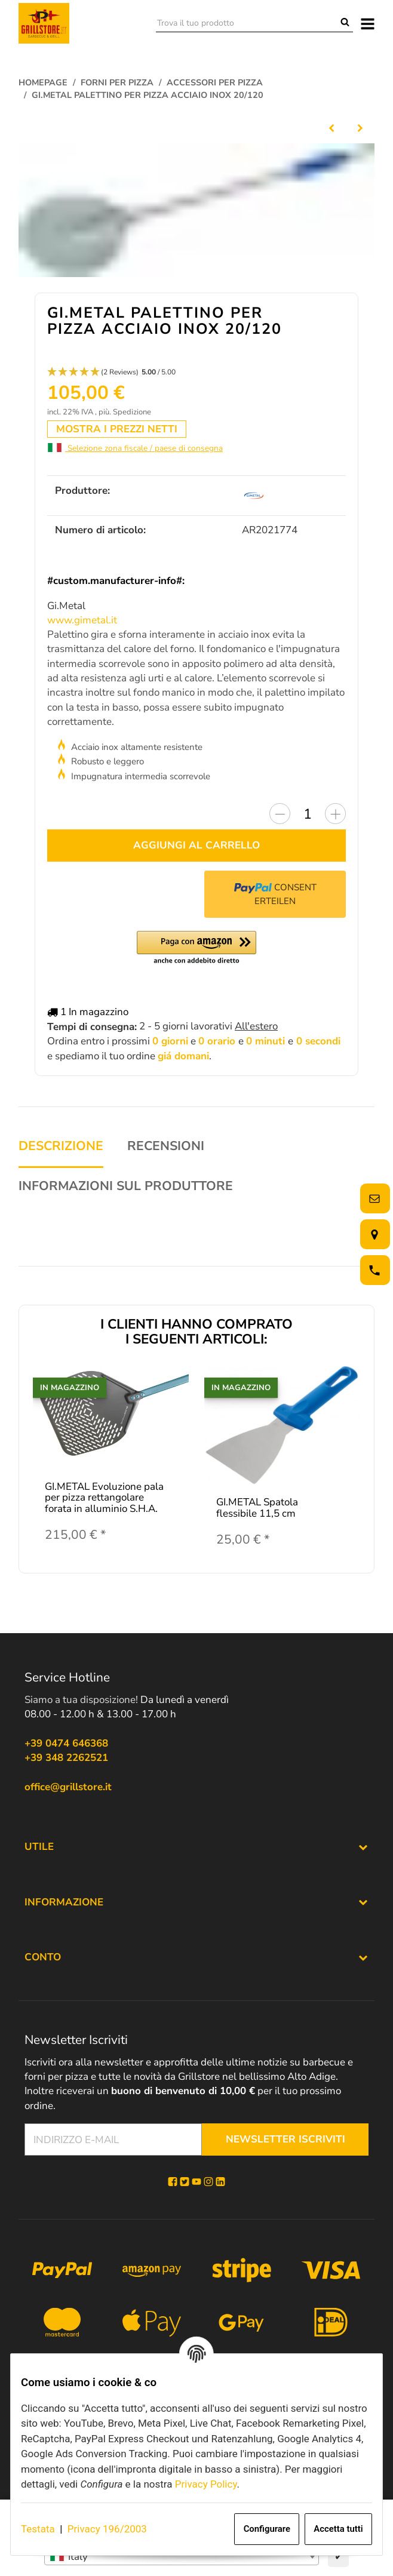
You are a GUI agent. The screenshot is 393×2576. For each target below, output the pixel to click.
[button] (196, 375)
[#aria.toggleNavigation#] (367, 23)
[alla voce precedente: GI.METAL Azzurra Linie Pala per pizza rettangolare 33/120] (331, 127)
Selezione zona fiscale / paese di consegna (135, 451)
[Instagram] (208, 2185)
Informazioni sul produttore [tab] (126, 1189)
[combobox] (181, 2557)
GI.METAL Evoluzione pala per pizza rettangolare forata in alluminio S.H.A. (104, 1501)
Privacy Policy (206, 2484)
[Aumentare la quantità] (335, 817)
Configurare (267, 2528)
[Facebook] (172, 2185)
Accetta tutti (338, 2528)
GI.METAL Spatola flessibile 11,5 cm (257, 1511)
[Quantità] (308, 817)
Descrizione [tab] (61, 1149)
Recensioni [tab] (165, 1149)
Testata (38, 2529)
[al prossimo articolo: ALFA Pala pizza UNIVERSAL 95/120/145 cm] (360, 127)
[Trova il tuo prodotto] (246, 23)
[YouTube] (196, 2185)
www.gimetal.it (82, 624)
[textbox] (181, 2557)
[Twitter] (184, 2185)
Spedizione (132, 415)
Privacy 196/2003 (107, 2529)
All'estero (256, 1030)
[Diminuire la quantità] (279, 817)
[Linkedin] (220, 2185)
